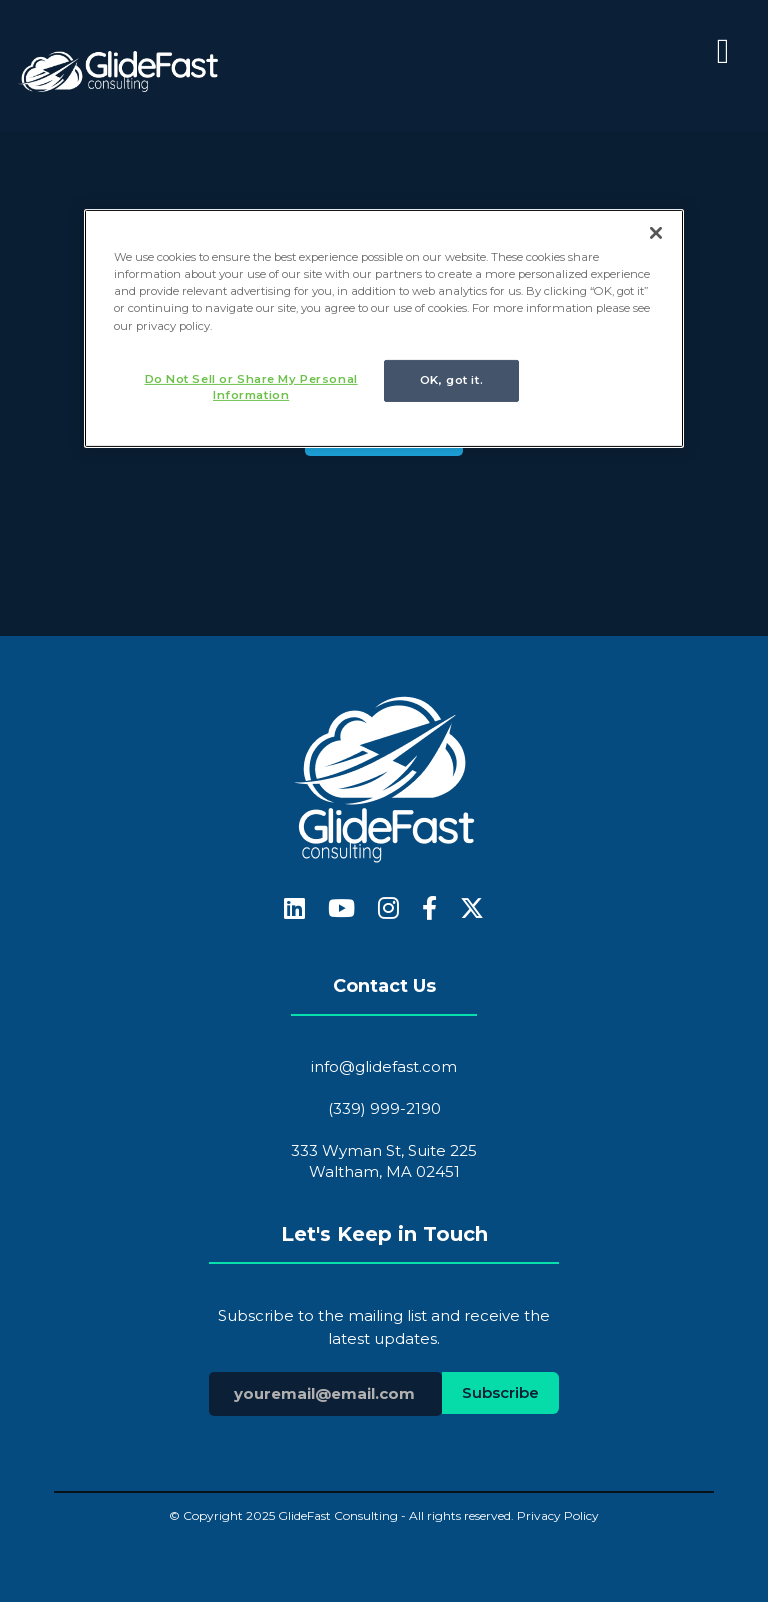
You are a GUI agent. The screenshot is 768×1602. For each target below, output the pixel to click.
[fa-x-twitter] (472, 910)
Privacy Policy (558, 1515)
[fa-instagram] (388, 910)
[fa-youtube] (341, 910)
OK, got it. (451, 380)
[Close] (656, 233)
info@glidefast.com (384, 1066)
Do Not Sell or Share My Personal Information (251, 387)
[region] (384, 328)
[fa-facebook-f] (429, 910)
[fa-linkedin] (294, 910)
